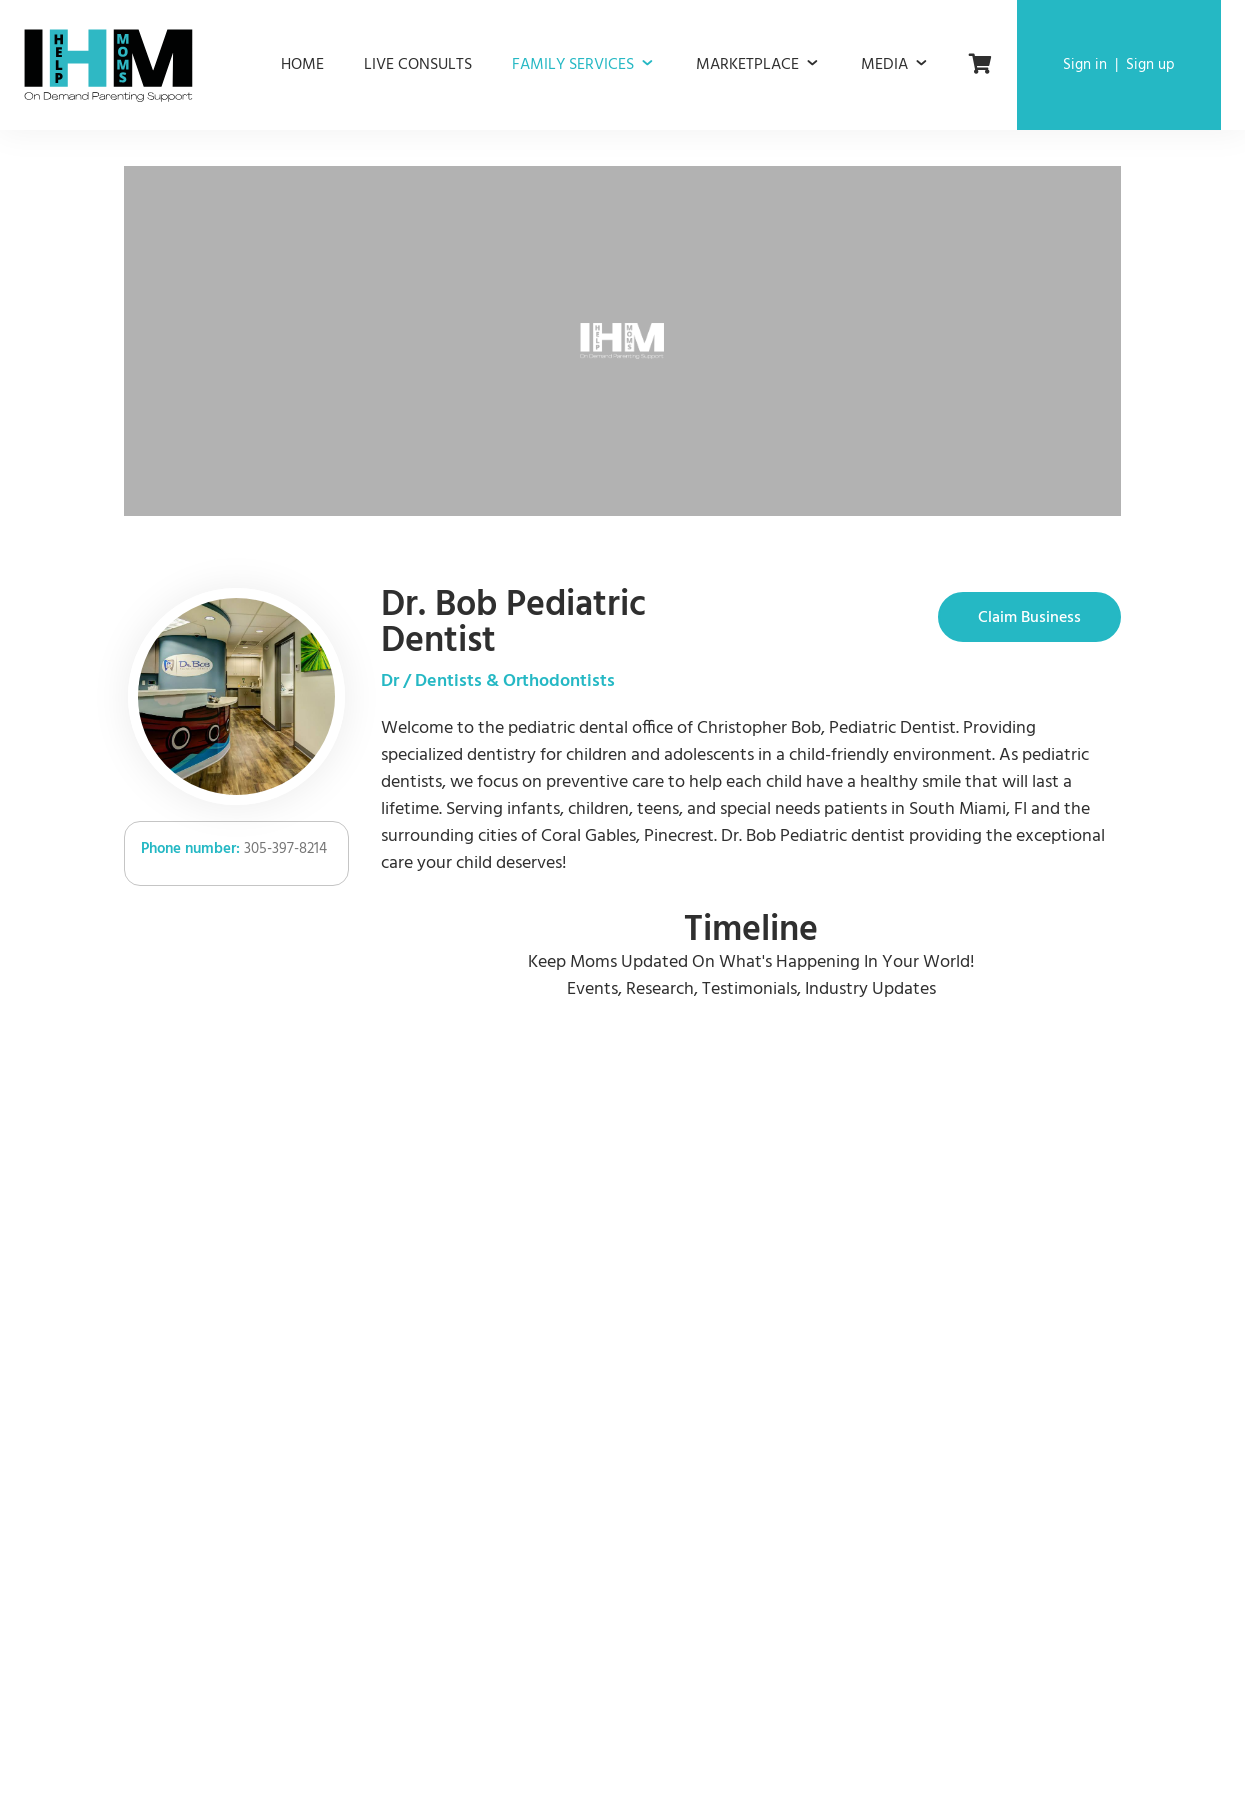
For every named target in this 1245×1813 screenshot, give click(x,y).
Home (302, 65)
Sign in (1085, 65)
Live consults (418, 65)
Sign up (1150, 65)
